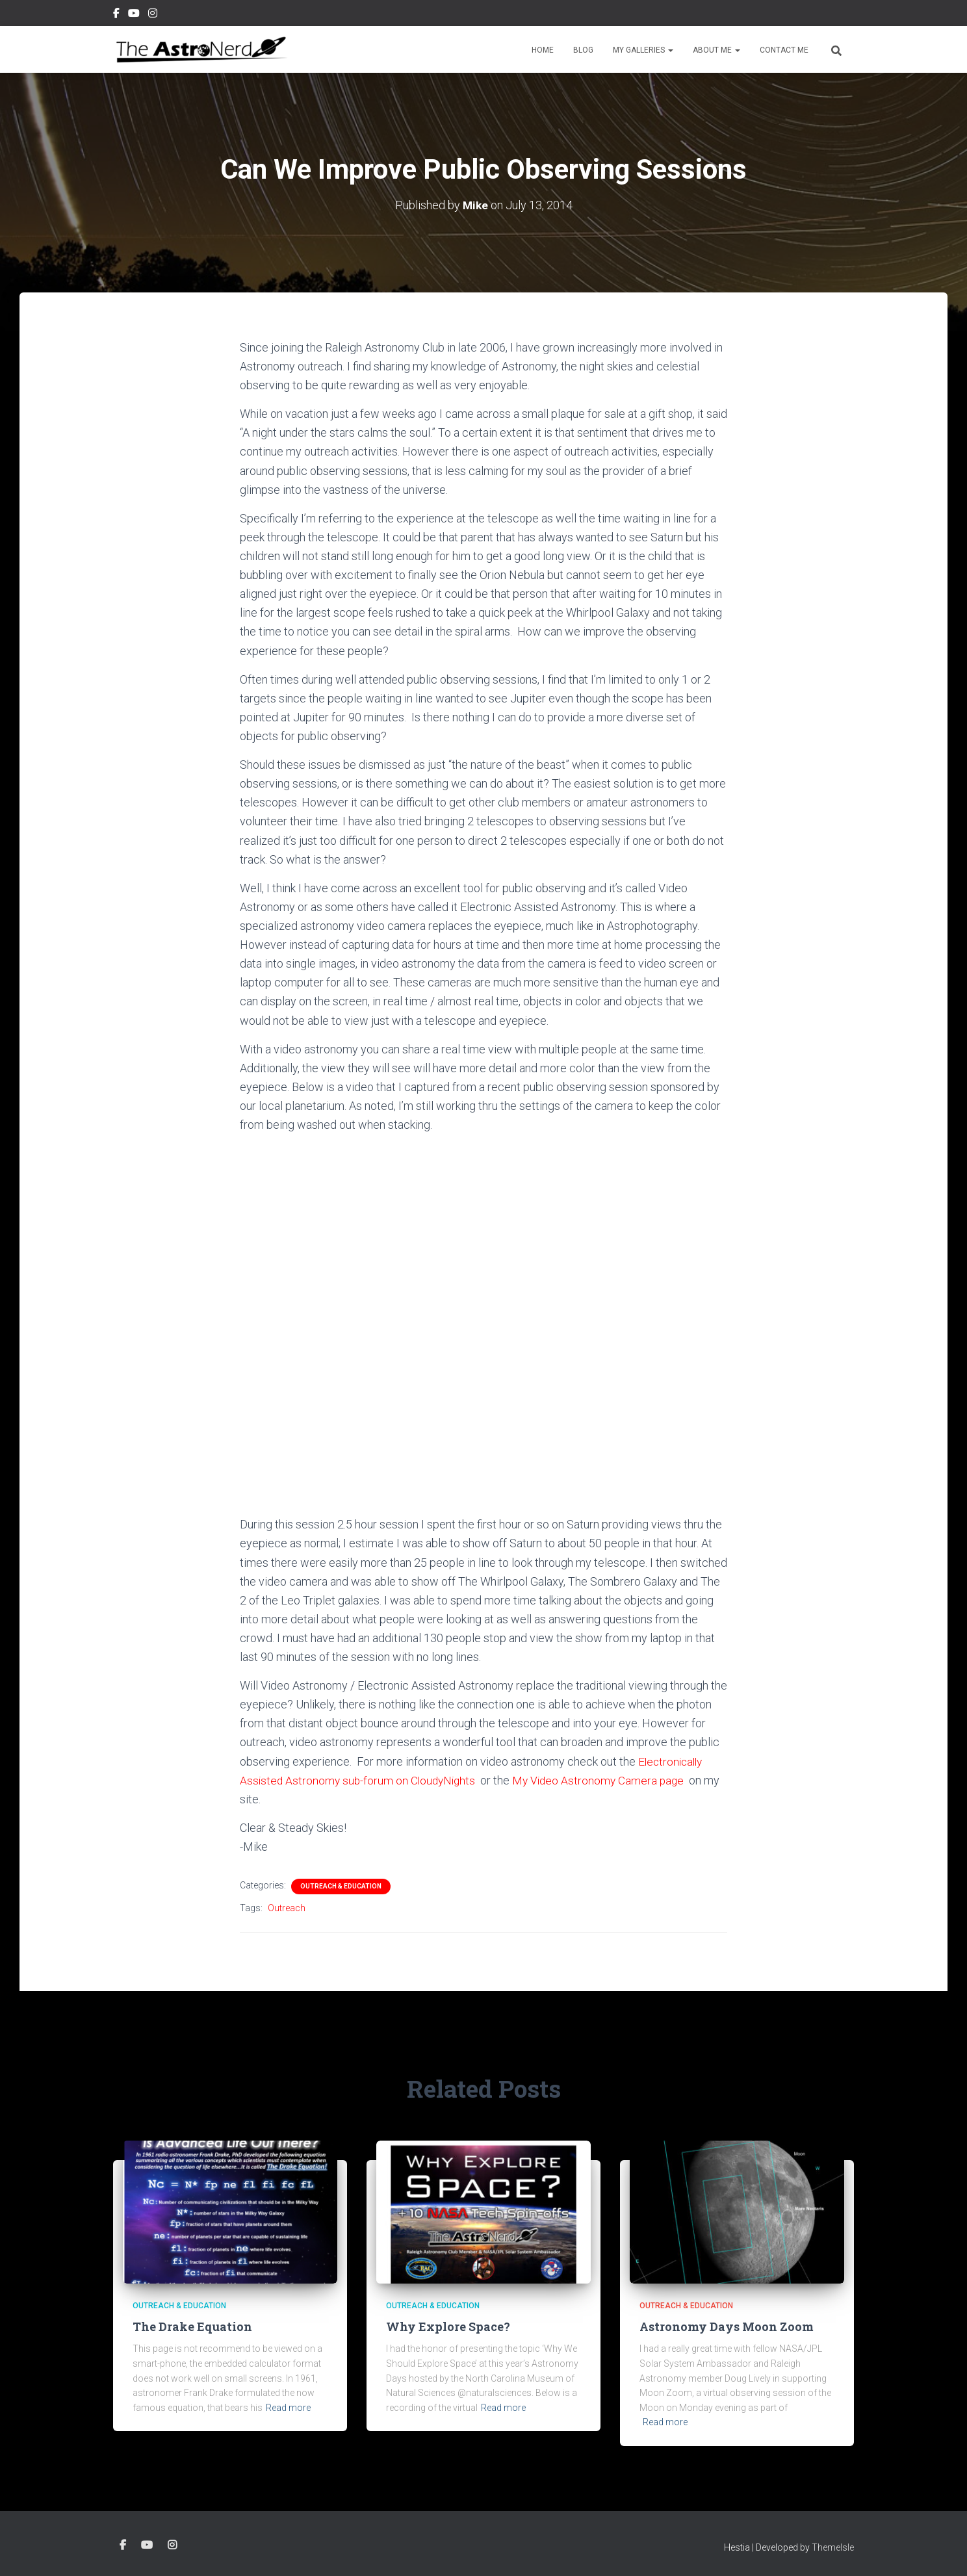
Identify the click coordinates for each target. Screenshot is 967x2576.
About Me (716, 50)
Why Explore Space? (448, 2326)
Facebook (116, 15)
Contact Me (784, 50)
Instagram (152, 15)
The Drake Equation (192, 2326)
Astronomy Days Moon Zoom (726, 2326)
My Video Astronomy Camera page (605, 1780)
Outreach (286, 1908)
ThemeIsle (833, 2547)
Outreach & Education (340, 1886)
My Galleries (643, 50)
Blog (583, 50)
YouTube (134, 15)
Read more (288, 2407)
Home (543, 50)
